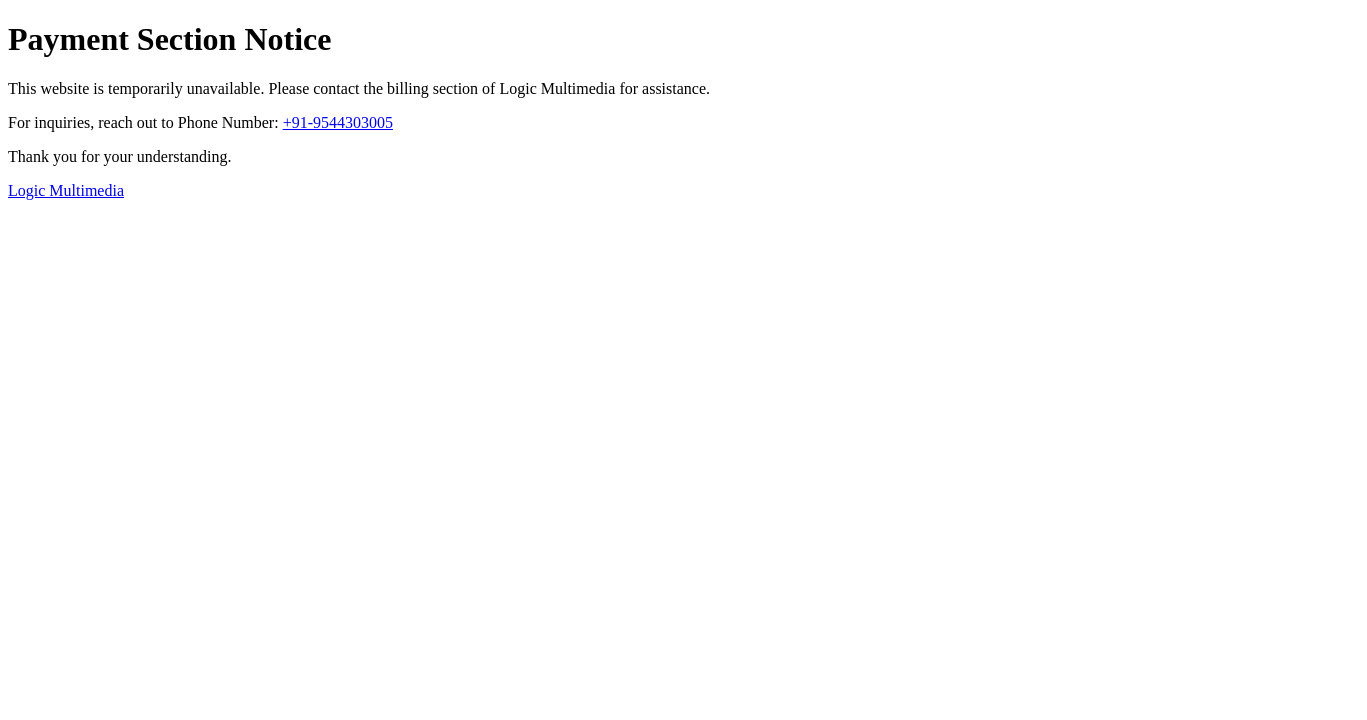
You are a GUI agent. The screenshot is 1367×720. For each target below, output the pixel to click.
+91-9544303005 (338, 122)
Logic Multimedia (66, 190)
